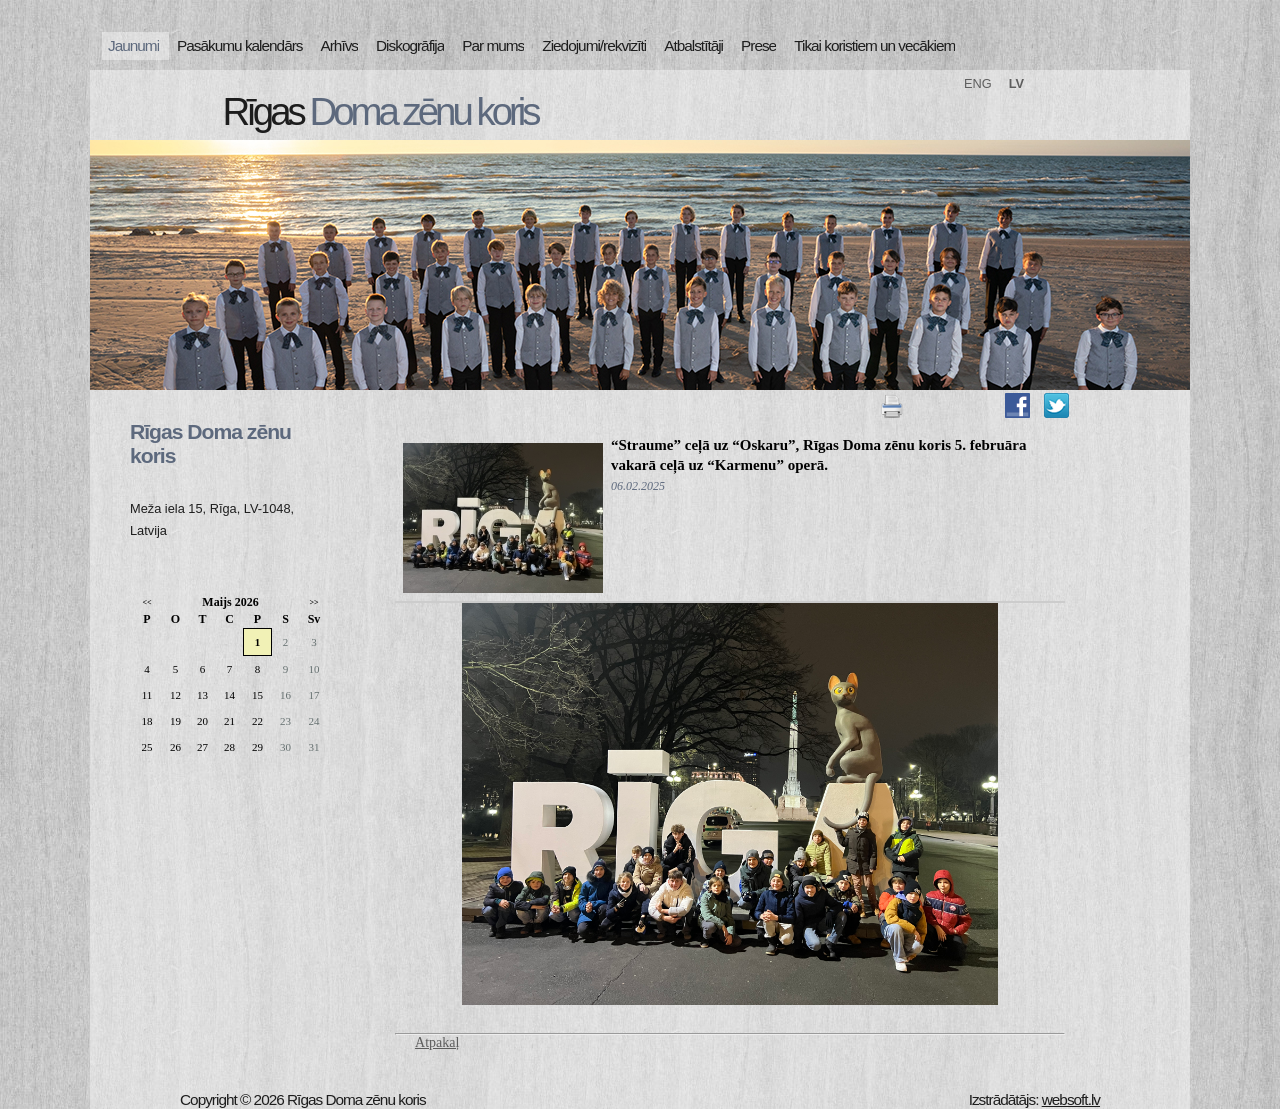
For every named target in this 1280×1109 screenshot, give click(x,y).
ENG (978, 83)
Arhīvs (340, 45)
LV (1016, 83)
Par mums (493, 45)
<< (146, 602)
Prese (758, 45)
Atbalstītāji (693, 45)
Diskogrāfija (410, 45)
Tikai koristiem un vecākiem (874, 45)
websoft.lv (1071, 1099)
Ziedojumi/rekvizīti (594, 45)
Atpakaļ (437, 1042)
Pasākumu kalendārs (239, 45)
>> (313, 602)
